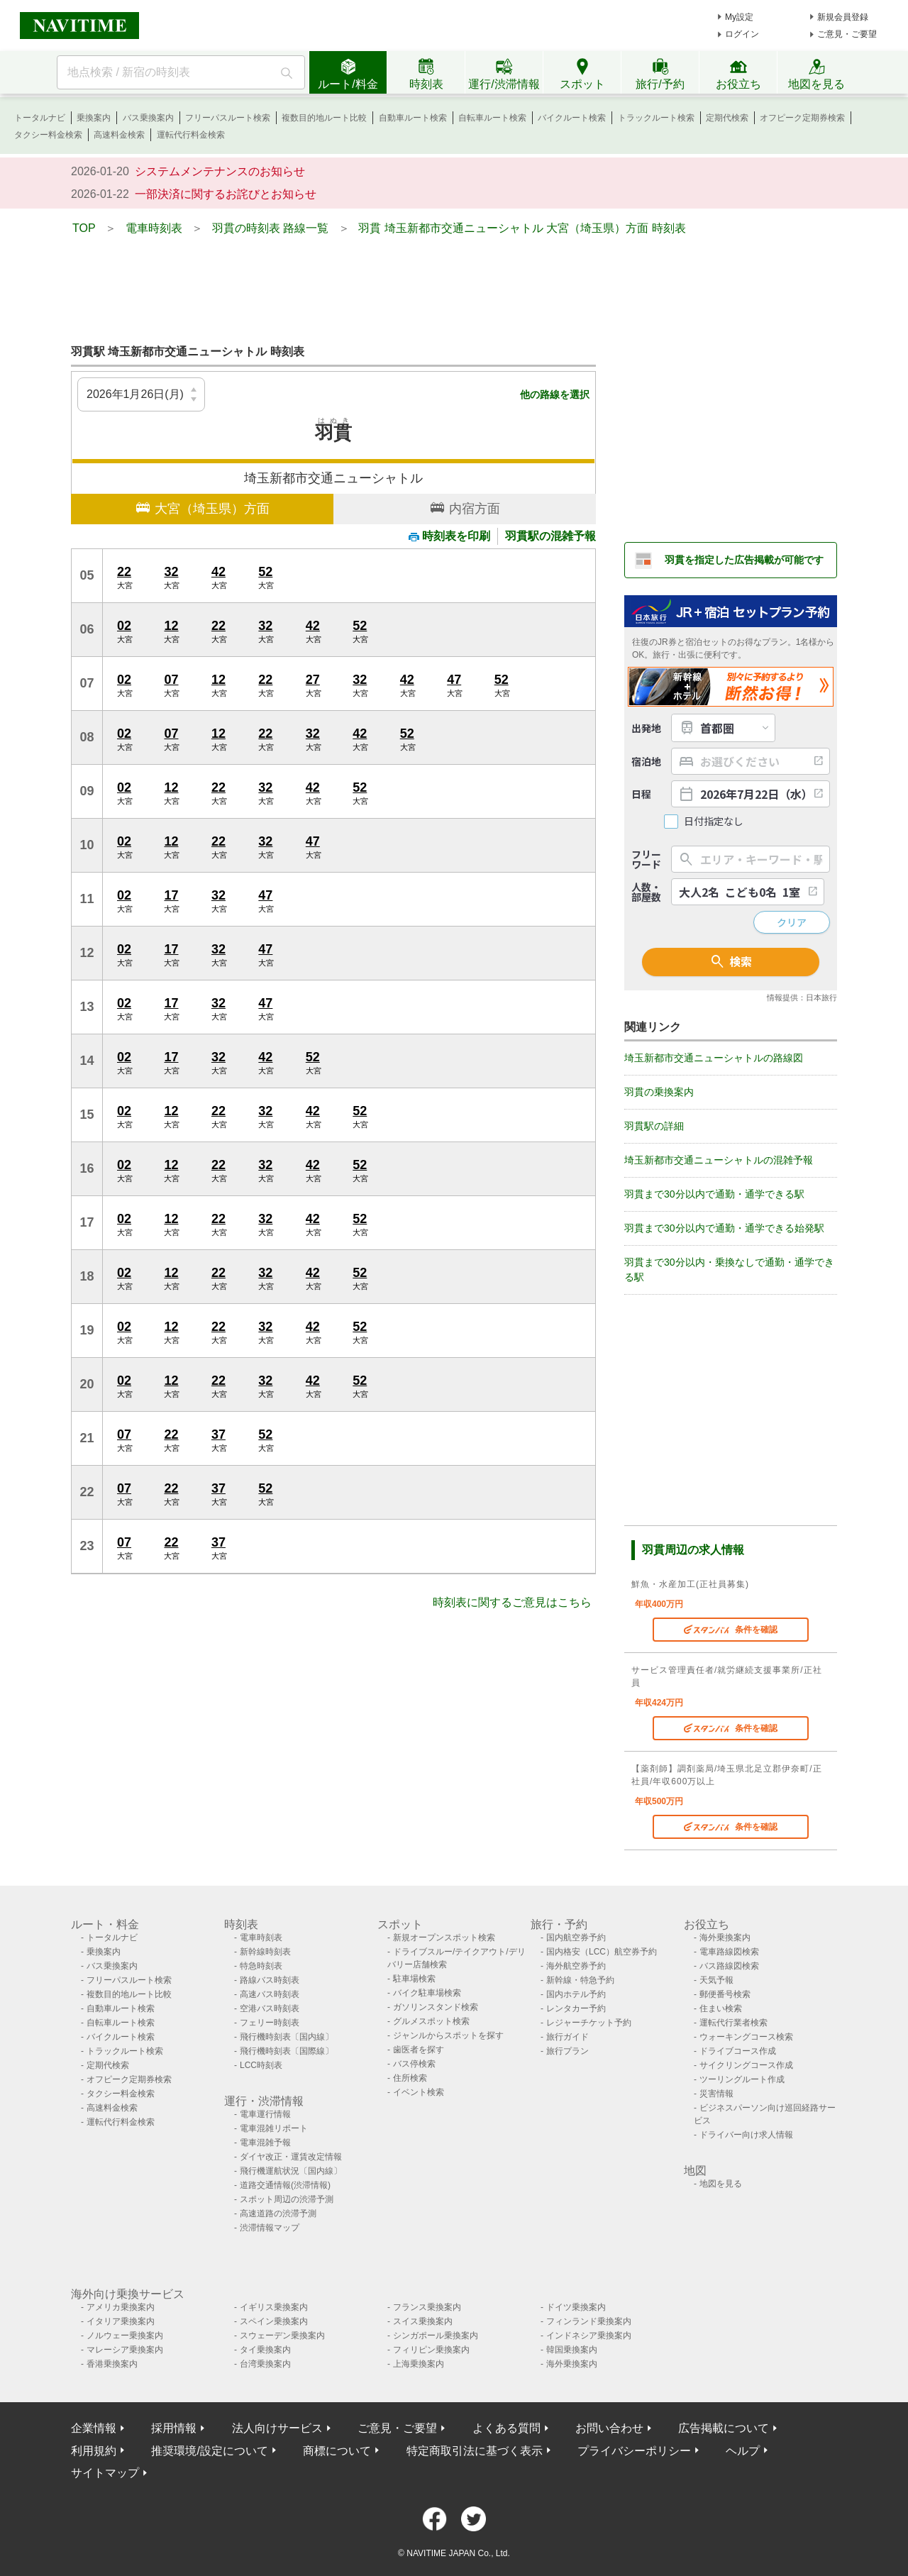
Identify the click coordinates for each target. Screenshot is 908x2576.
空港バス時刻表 (269, 2008)
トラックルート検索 (656, 118)
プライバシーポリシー (634, 2451)
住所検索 (410, 2078)
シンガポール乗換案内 (435, 2335)
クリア (792, 922)
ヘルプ (743, 2451)
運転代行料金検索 (191, 135)
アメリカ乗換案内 (121, 2307)
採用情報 (173, 2428)
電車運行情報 (265, 2114)
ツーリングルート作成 (742, 2079)
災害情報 (716, 2094)
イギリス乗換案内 (274, 2307)
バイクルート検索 (572, 118)
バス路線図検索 (729, 1966)
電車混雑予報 (265, 2142)
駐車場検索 (414, 1979)
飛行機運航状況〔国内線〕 (291, 2171)
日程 (641, 794)
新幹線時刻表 (265, 1952)
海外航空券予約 (576, 1966)
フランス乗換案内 (427, 2307)
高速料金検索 (119, 135)
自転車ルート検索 (492, 118)
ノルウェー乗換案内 (125, 2335)
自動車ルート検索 (413, 118)
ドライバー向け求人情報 (746, 2135)
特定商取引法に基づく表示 (474, 2451)
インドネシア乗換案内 (588, 2335)
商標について (337, 2451)
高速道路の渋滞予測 (278, 2213)
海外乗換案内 (725, 1937)
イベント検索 (418, 2092)
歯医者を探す (418, 2050)
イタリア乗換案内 (121, 2321)
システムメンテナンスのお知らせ (220, 171)
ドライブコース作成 (737, 2051)
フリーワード (646, 859)
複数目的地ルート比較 (324, 118)
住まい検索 (720, 2008)
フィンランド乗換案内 (588, 2321)
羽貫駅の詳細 (654, 1126)
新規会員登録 (842, 17)
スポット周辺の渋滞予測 (286, 2199)
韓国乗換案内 (571, 2350)
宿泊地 (646, 761)
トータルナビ (39, 118)
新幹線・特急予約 (580, 1980)
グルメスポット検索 (431, 2021)
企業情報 (93, 2428)
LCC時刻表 (261, 2065)
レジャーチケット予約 (588, 2023)
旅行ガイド (567, 2037)
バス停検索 (414, 2064)
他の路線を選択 (554, 394)
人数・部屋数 (646, 892)
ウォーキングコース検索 (746, 2037)
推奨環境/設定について (209, 2451)
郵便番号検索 (725, 1994)
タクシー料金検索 (48, 135)
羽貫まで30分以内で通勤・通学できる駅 (714, 1194)
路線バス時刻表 (269, 1980)
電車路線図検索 (729, 1952)
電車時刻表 (261, 1937)
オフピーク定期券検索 (802, 118)
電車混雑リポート (274, 2128)
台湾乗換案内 (265, 2364)
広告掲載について (723, 2428)
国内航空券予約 (576, 1937)
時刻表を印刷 (449, 536)
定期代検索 (727, 118)
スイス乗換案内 (423, 2321)
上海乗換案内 (418, 2364)
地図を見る (720, 2184)
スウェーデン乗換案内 (282, 2335)
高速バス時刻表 (269, 1994)
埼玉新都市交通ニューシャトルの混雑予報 (718, 1160)
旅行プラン (567, 2051)
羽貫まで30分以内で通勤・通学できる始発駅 (724, 1228)
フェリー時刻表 (269, 2023)
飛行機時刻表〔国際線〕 (286, 2051)
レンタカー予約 (576, 2008)
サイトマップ (105, 2473)
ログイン (742, 34)
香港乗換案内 (112, 2364)
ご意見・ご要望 (847, 34)
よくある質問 (506, 2428)
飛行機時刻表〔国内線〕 (286, 2037)
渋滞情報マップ (269, 2228)
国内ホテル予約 (576, 1994)
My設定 (739, 17)
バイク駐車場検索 (427, 1993)
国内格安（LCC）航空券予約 (601, 1952)
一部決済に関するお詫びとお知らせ (225, 194)
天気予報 (716, 1980)
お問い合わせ (609, 2428)
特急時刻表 (261, 1966)
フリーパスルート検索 (227, 118)
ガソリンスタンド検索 (435, 2007)
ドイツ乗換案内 (576, 2307)
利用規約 (93, 2451)
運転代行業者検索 (733, 2023)
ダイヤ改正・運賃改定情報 (291, 2157)
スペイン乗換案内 (274, 2321)
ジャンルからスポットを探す (448, 2035)
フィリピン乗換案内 (431, 2350)
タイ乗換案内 (265, 2350)
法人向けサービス (277, 2428)
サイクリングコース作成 (746, 2065)
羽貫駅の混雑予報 (550, 536)
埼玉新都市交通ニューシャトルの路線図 (713, 1057)
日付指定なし (713, 821)
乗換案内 (94, 118)
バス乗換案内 (148, 118)
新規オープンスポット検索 (444, 1937)
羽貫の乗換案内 (659, 1092)
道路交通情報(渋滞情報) (285, 2185)
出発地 (646, 728)
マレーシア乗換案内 (125, 2350)
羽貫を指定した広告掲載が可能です (744, 559)
